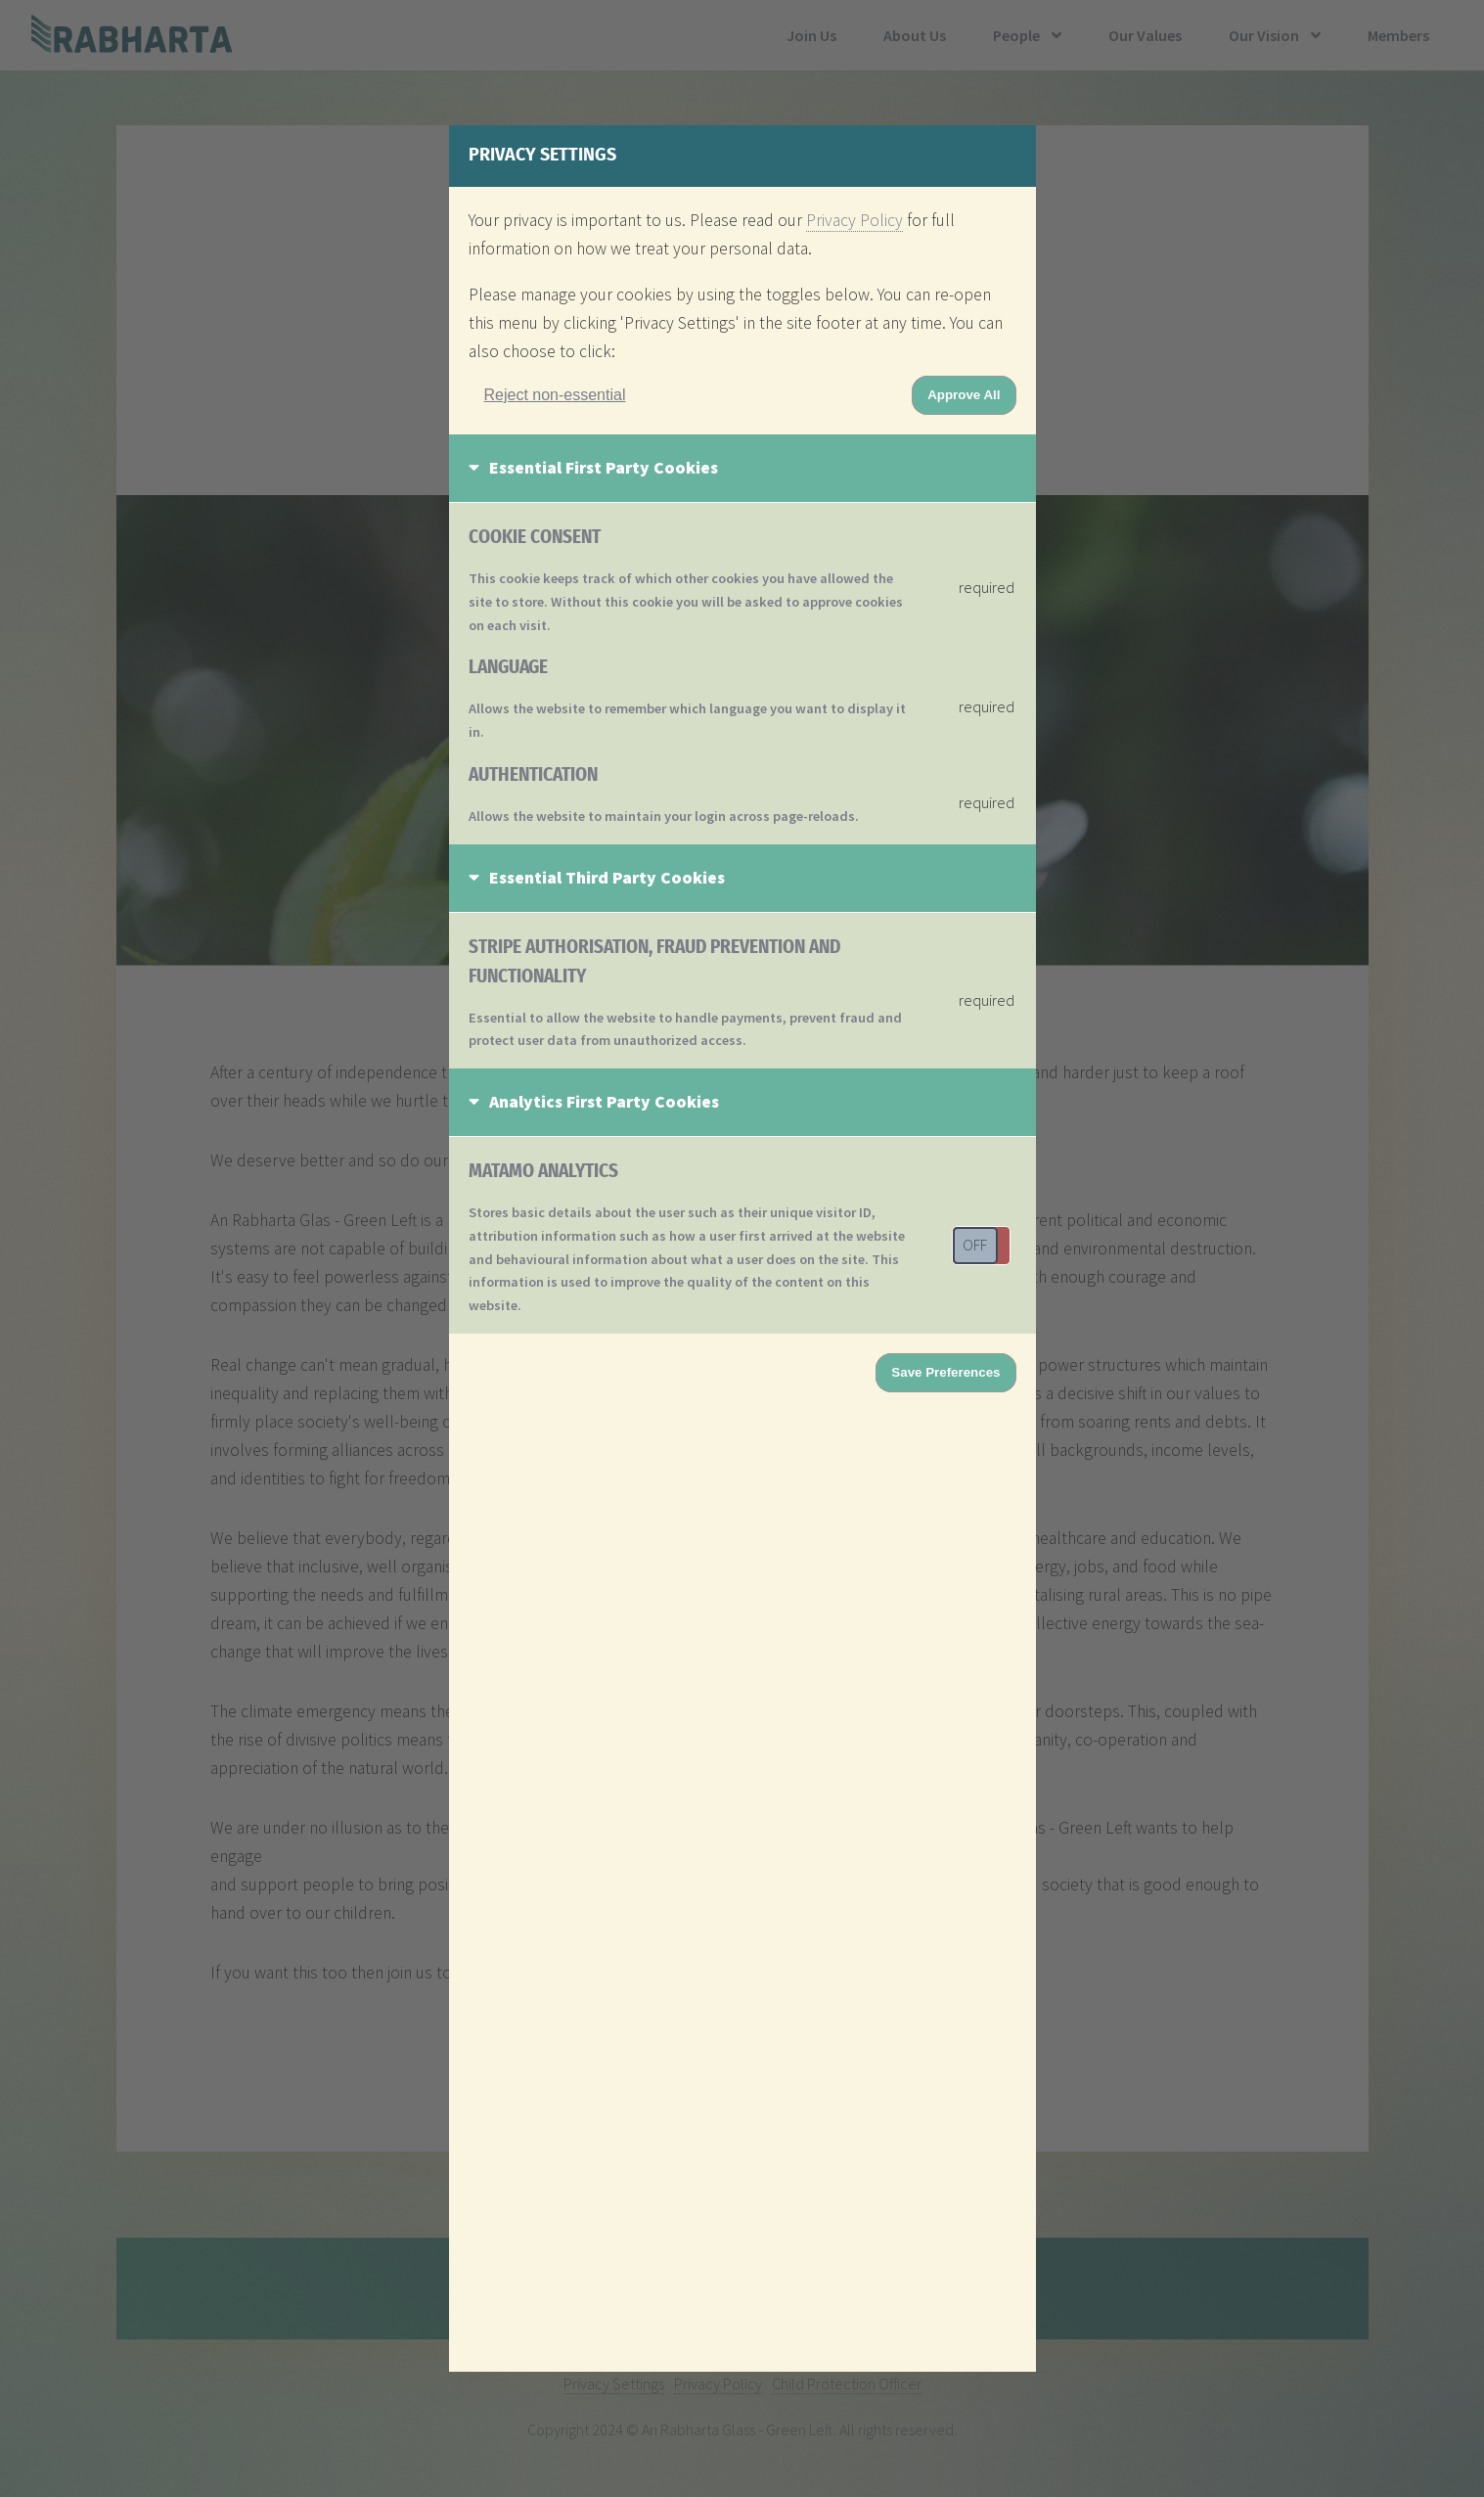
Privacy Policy (854, 220)
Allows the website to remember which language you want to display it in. (687, 720)
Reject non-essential (555, 394)
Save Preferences (945, 1372)
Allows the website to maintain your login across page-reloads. (664, 816)
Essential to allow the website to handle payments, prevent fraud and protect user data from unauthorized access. (685, 1029)
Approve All (963, 394)
